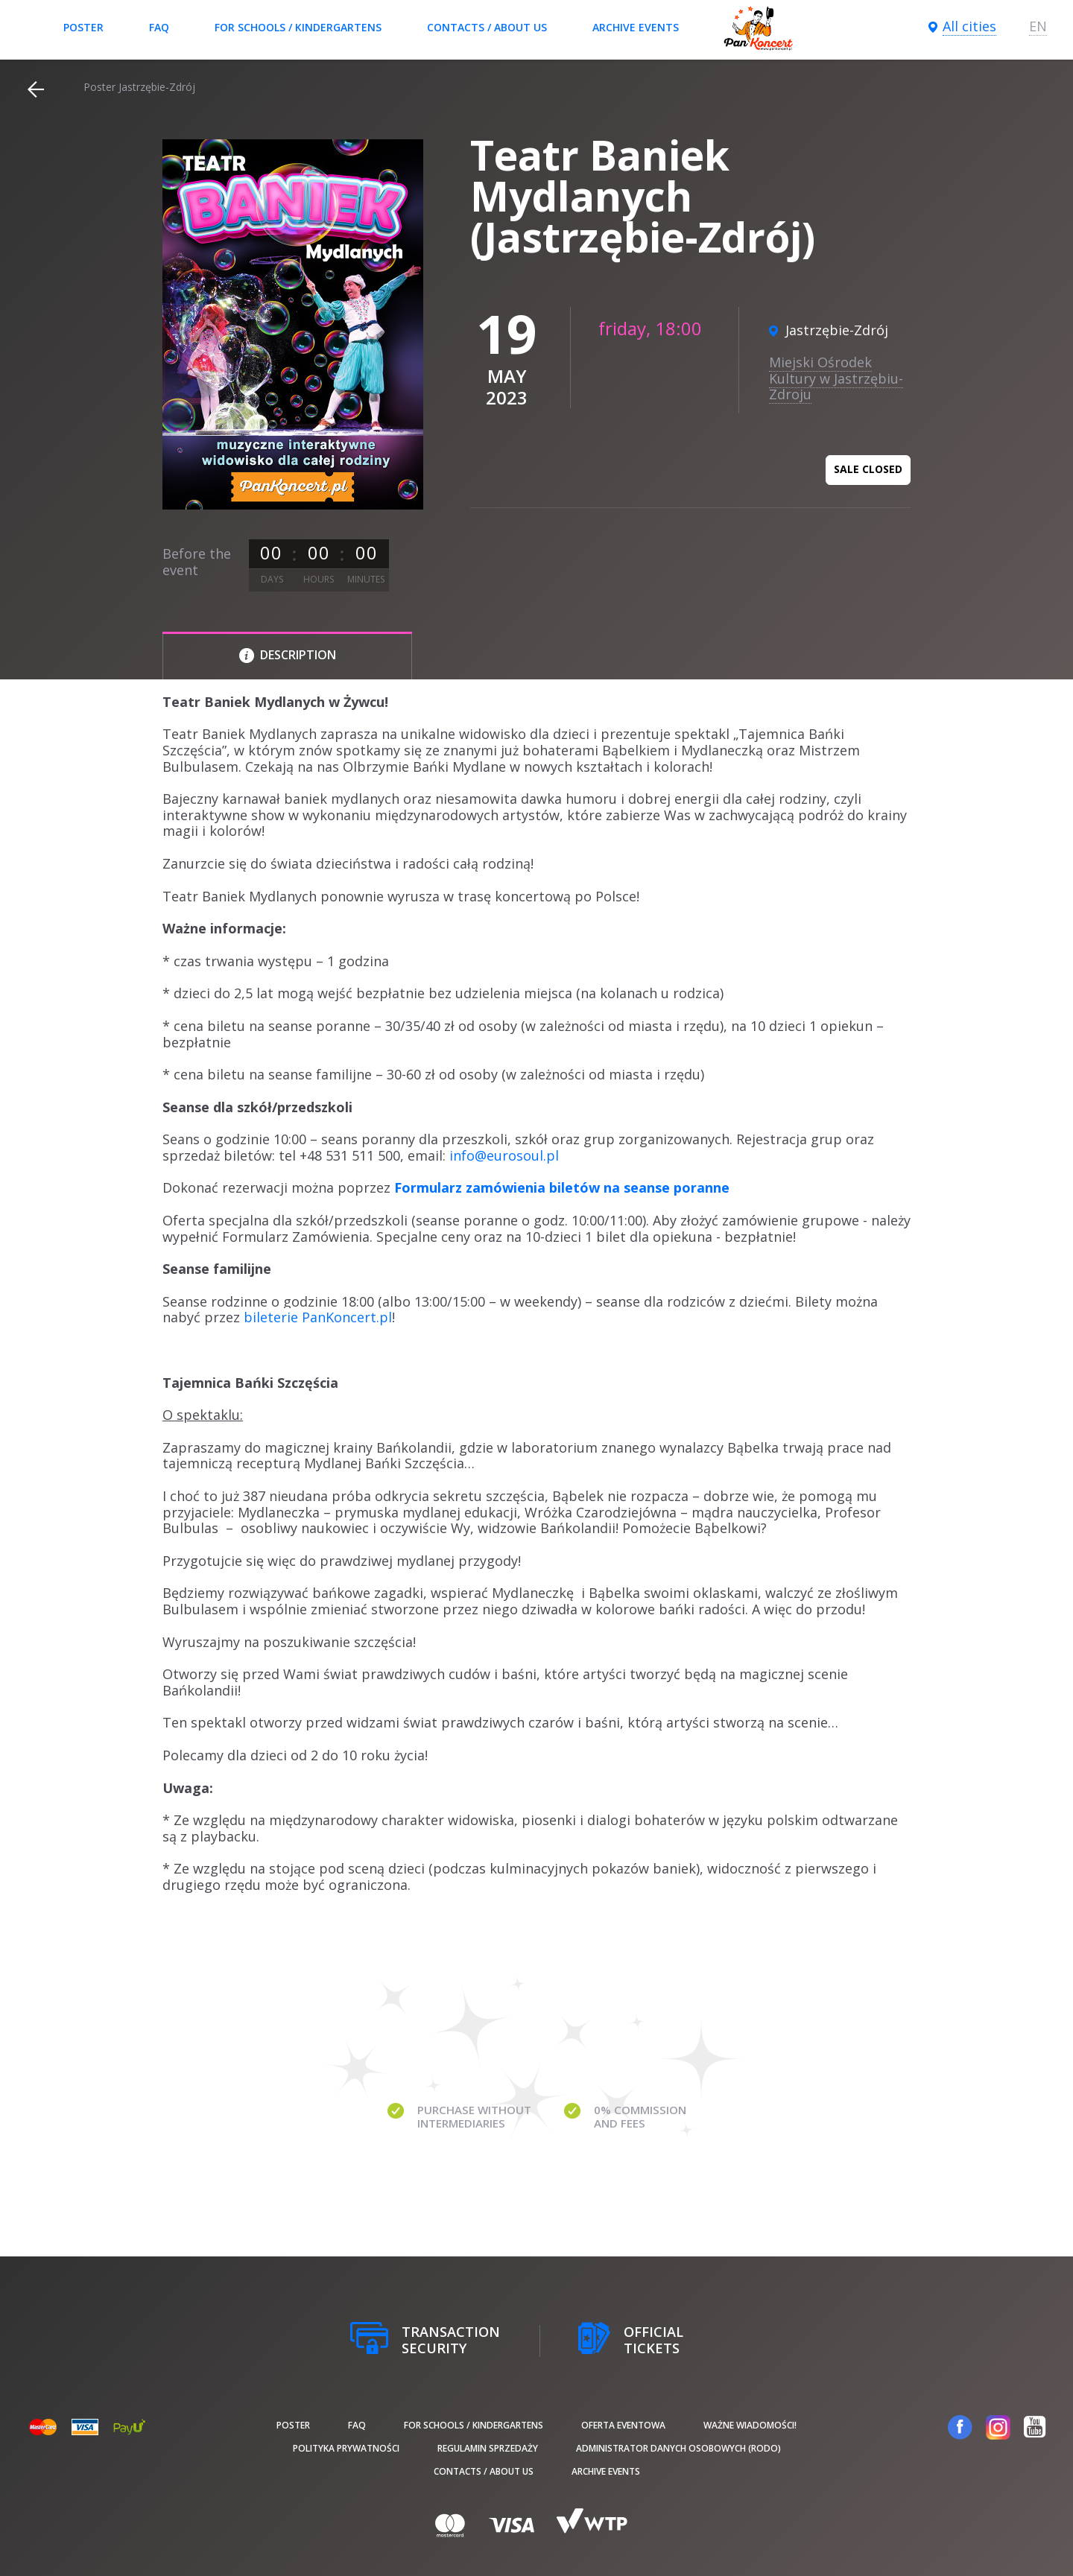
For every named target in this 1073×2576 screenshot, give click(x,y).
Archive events (635, 27)
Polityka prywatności (346, 2448)
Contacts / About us (487, 27)
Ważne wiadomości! (750, 2425)
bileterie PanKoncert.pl (318, 1317)
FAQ (159, 27)
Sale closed (868, 469)
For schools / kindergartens (298, 27)
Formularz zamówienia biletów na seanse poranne (561, 1187)
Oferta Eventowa (623, 2425)
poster (83, 27)
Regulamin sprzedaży (487, 2448)
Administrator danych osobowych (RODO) (678, 2448)
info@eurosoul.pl (504, 1155)
